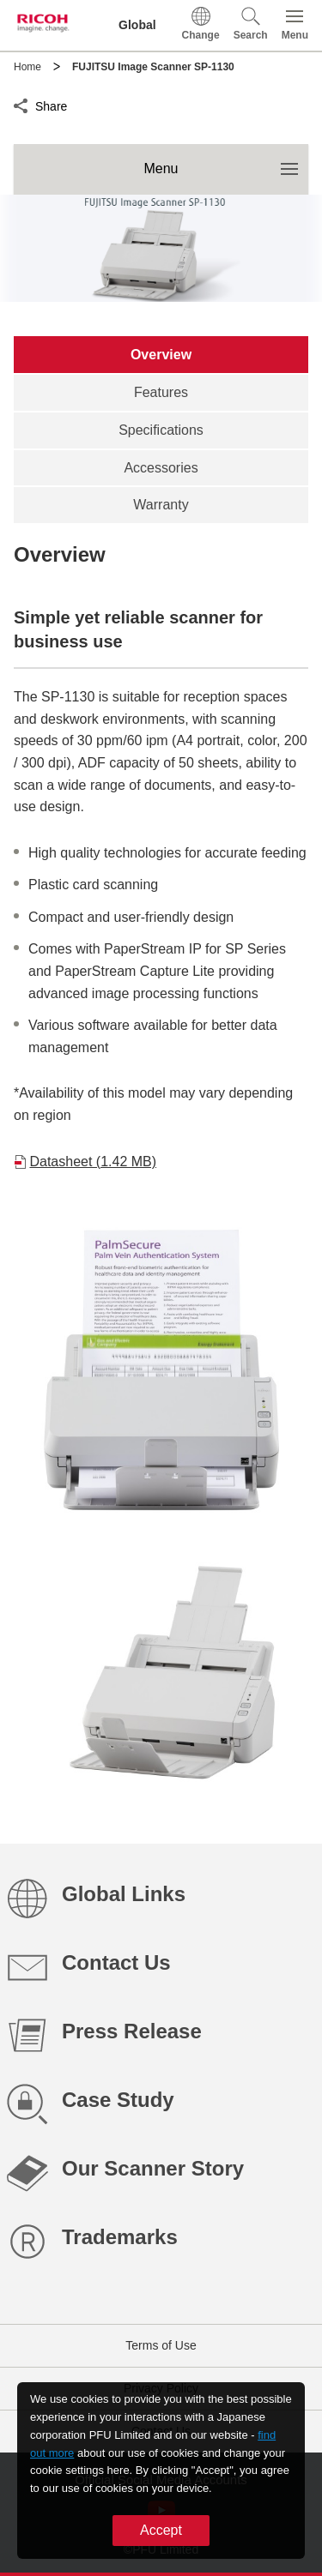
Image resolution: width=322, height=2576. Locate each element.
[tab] (161, 355)
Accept (161, 2530)
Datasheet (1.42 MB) (92, 1161)
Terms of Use (160, 2345)
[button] (251, 25)
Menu (225, 160)
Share (51, 103)
